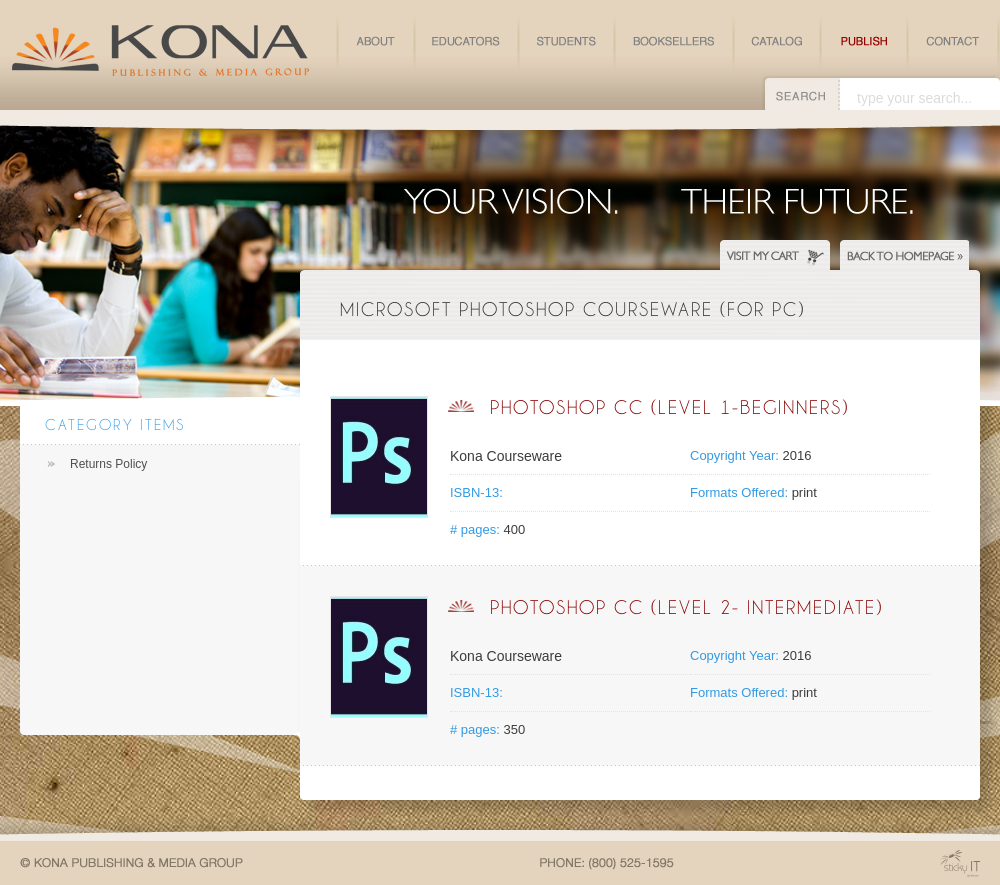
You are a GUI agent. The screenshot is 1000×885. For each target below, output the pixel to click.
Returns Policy (108, 464)
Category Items (115, 424)
